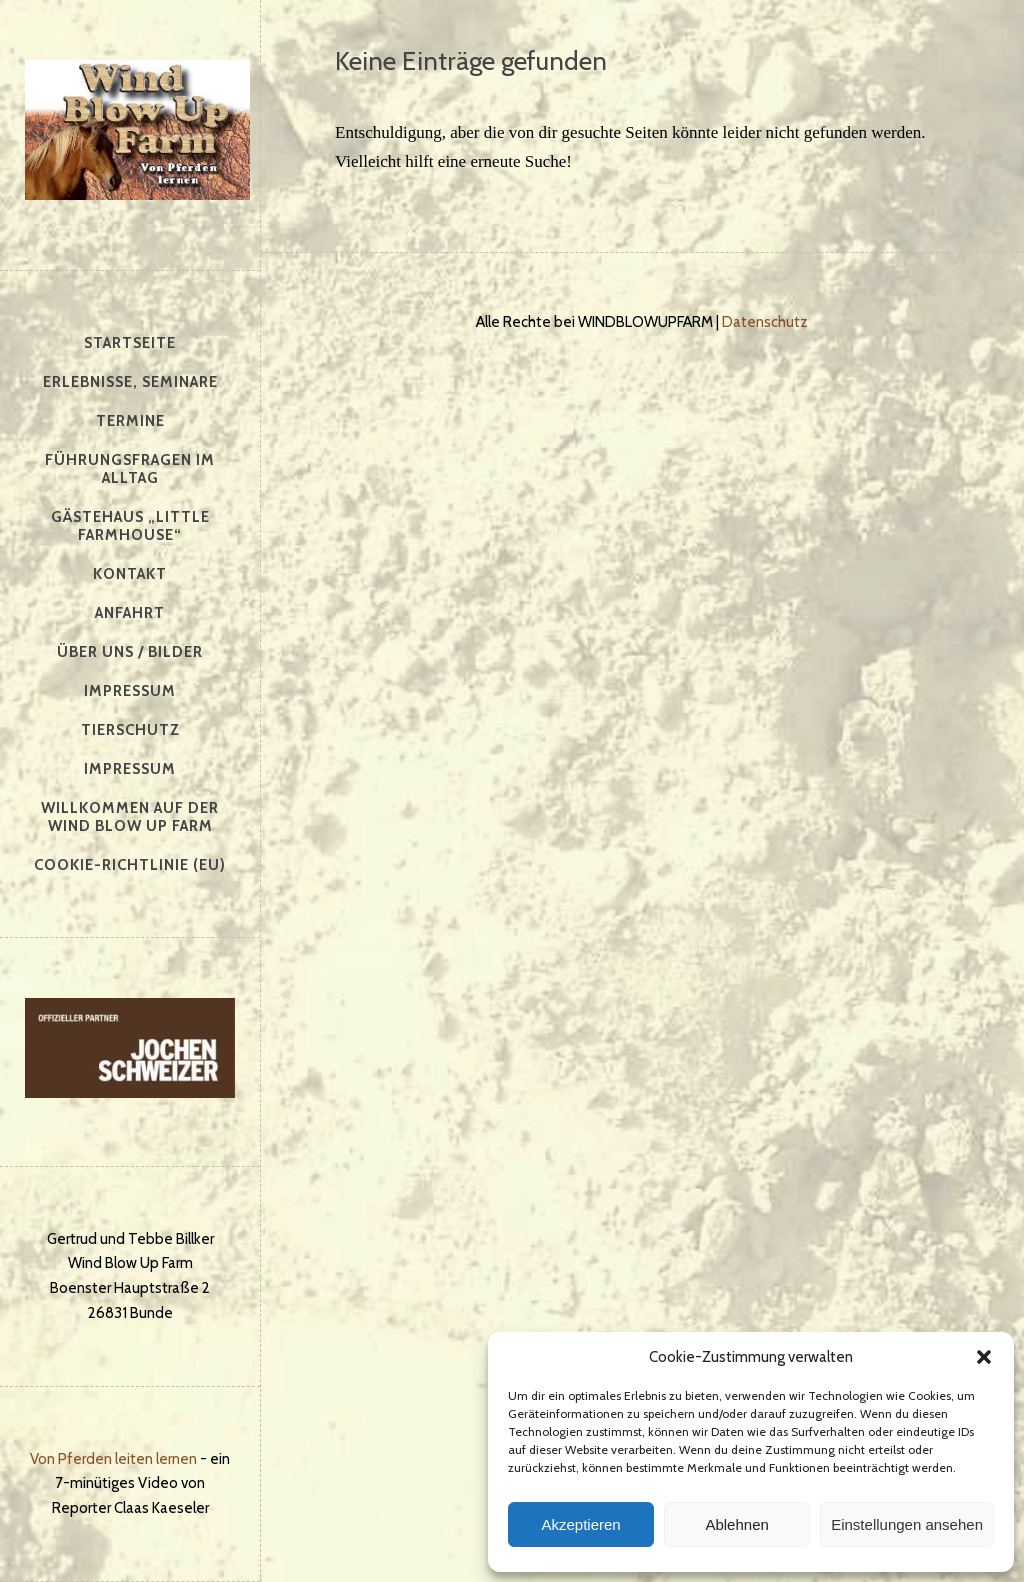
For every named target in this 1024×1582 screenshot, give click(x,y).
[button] (984, 1357)
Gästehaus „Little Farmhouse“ (130, 526)
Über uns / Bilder (130, 652)
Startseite (130, 343)
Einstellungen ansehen (907, 1524)
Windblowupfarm (137, 130)
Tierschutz (130, 730)
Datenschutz (765, 322)
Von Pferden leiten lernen (113, 1459)
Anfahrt (130, 613)
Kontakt (130, 574)
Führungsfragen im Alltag (130, 469)
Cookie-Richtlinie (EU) (130, 865)
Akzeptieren (580, 1524)
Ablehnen (736, 1524)
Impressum (130, 691)
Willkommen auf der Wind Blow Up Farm (130, 817)
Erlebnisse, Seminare (130, 382)
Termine (130, 421)
